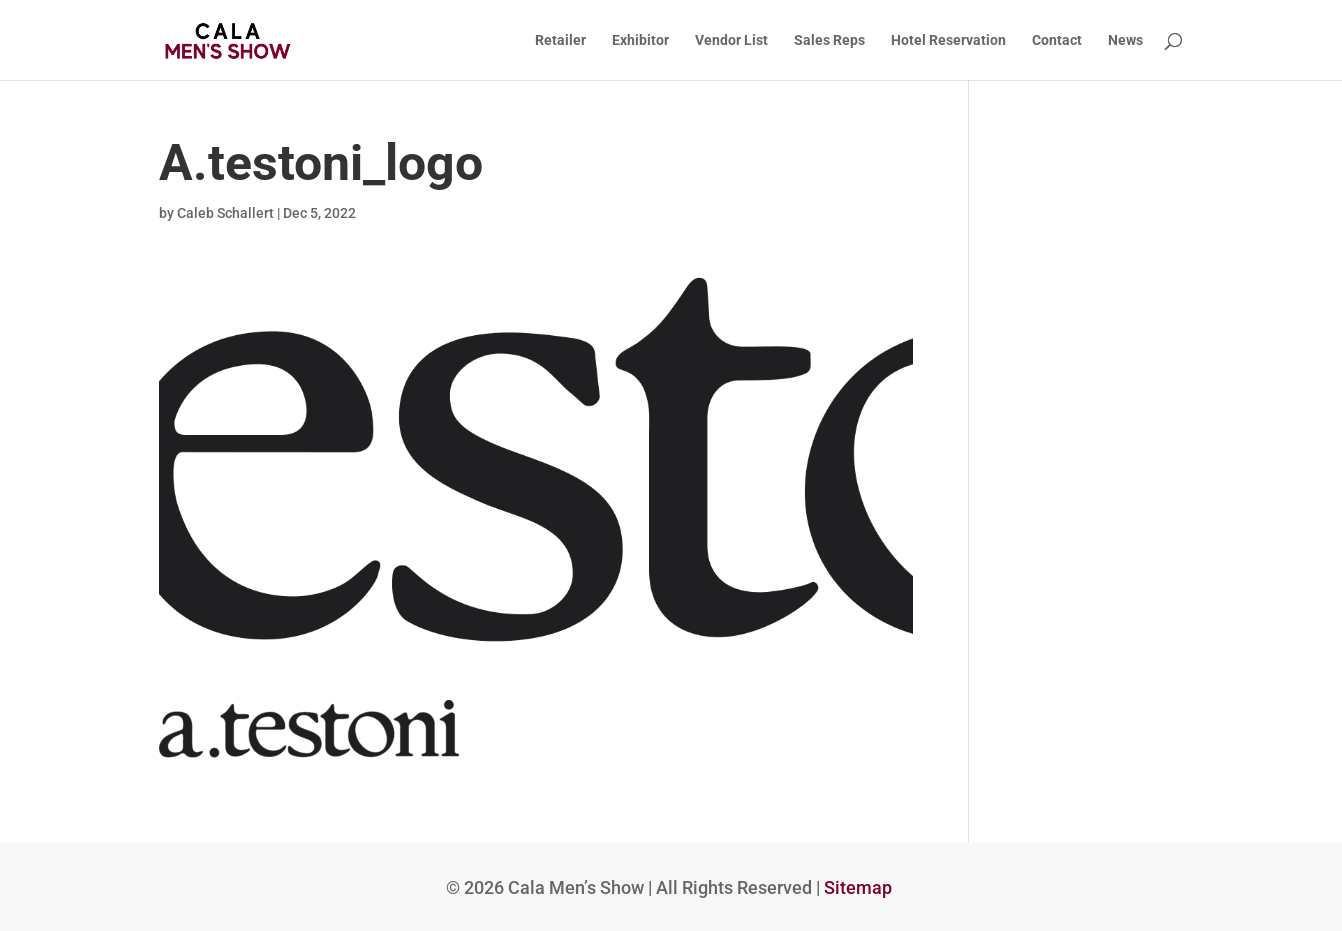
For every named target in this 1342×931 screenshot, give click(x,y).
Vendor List (731, 40)
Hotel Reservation (948, 40)
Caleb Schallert (225, 213)
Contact (1057, 40)
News (1125, 40)
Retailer (560, 40)
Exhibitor (640, 40)
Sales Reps (829, 40)
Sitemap (858, 887)
